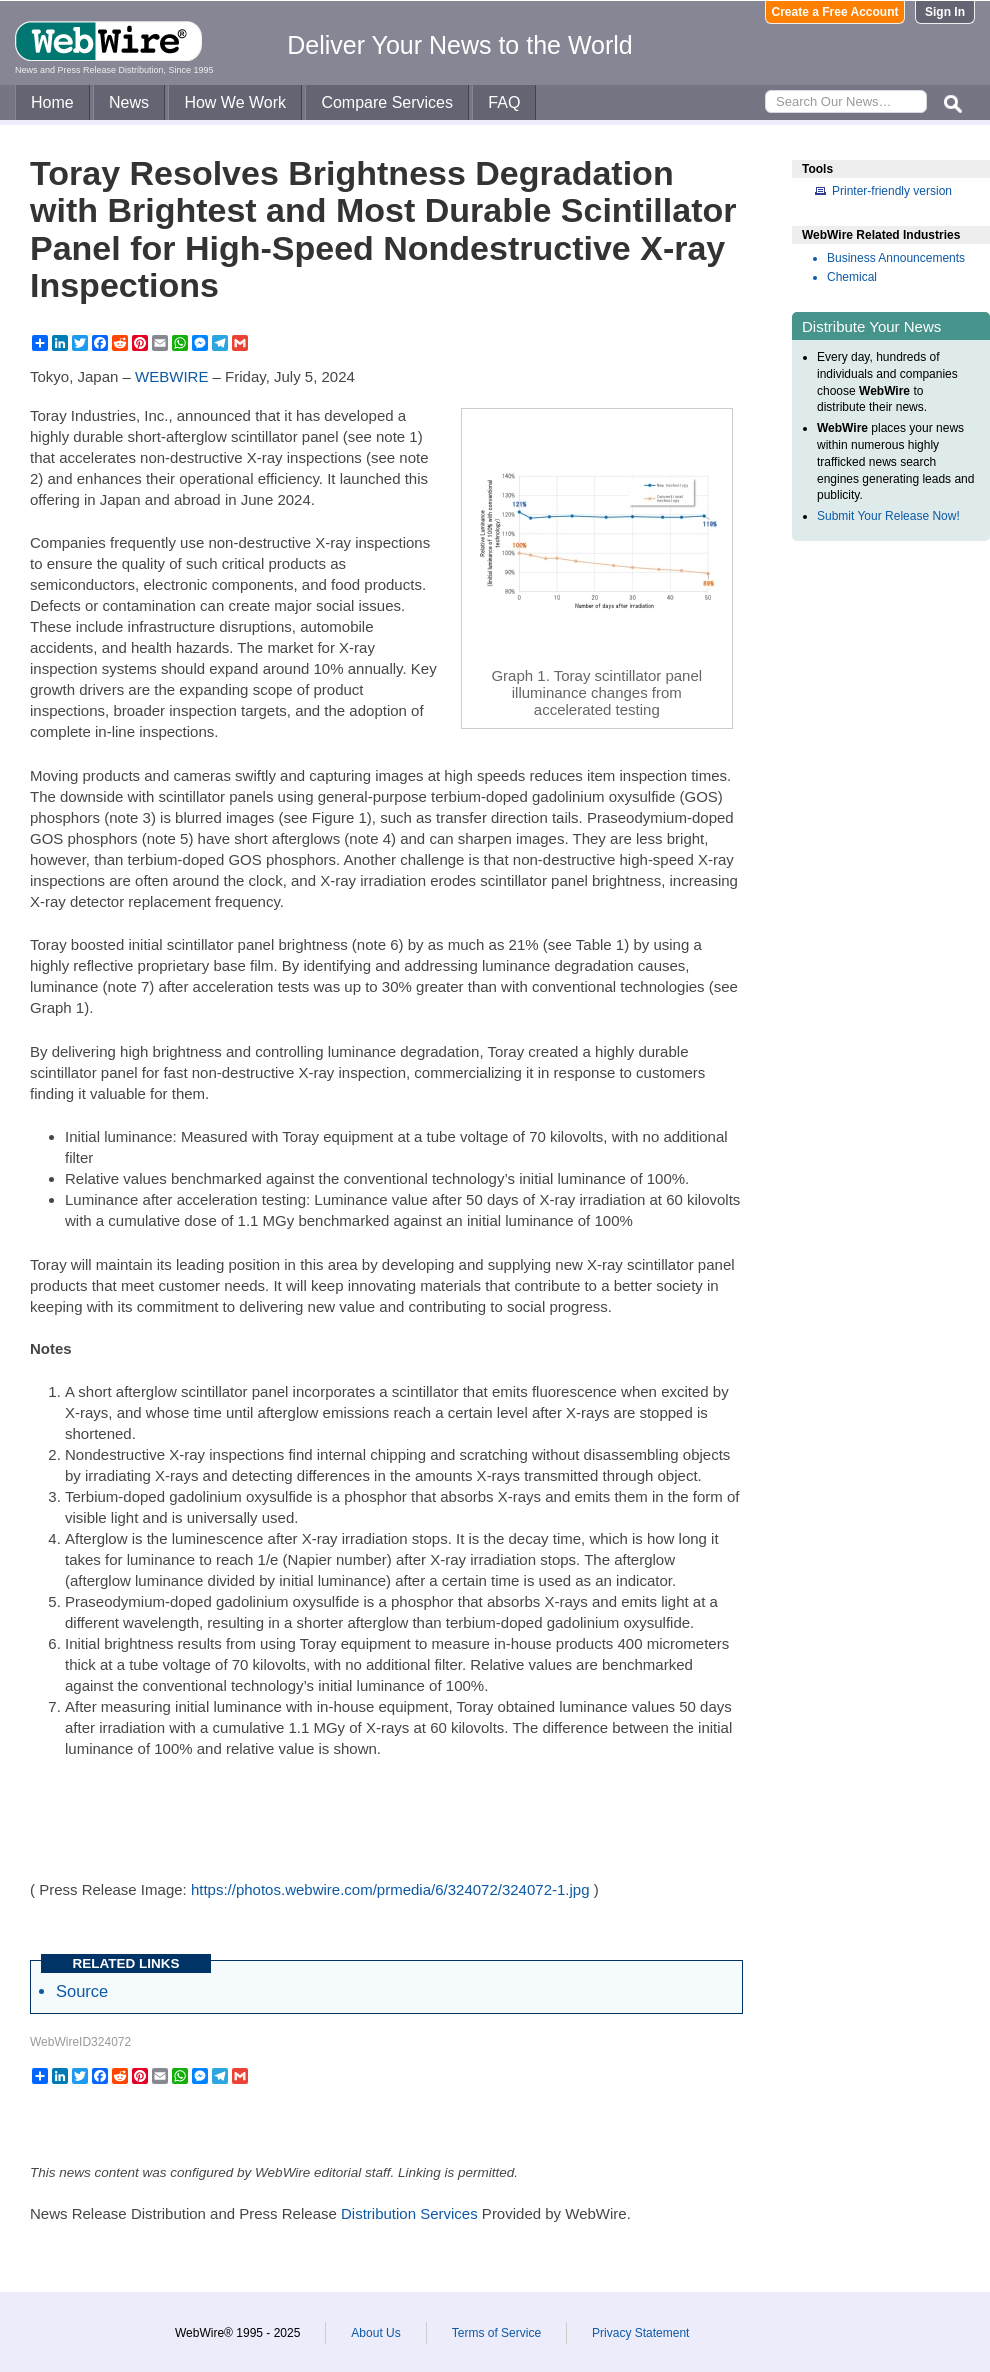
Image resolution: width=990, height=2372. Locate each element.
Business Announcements (896, 258)
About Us (375, 2333)
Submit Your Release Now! (888, 516)
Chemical (852, 277)
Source (82, 1991)
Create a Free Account (835, 12)
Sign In (945, 12)
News (129, 102)
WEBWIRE (171, 376)
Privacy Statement (640, 2333)
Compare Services (387, 102)
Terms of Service (496, 2333)
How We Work (235, 102)
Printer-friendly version (892, 191)
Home (52, 102)
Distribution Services (409, 2213)
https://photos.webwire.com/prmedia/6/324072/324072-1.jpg (390, 1889)
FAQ (504, 102)
